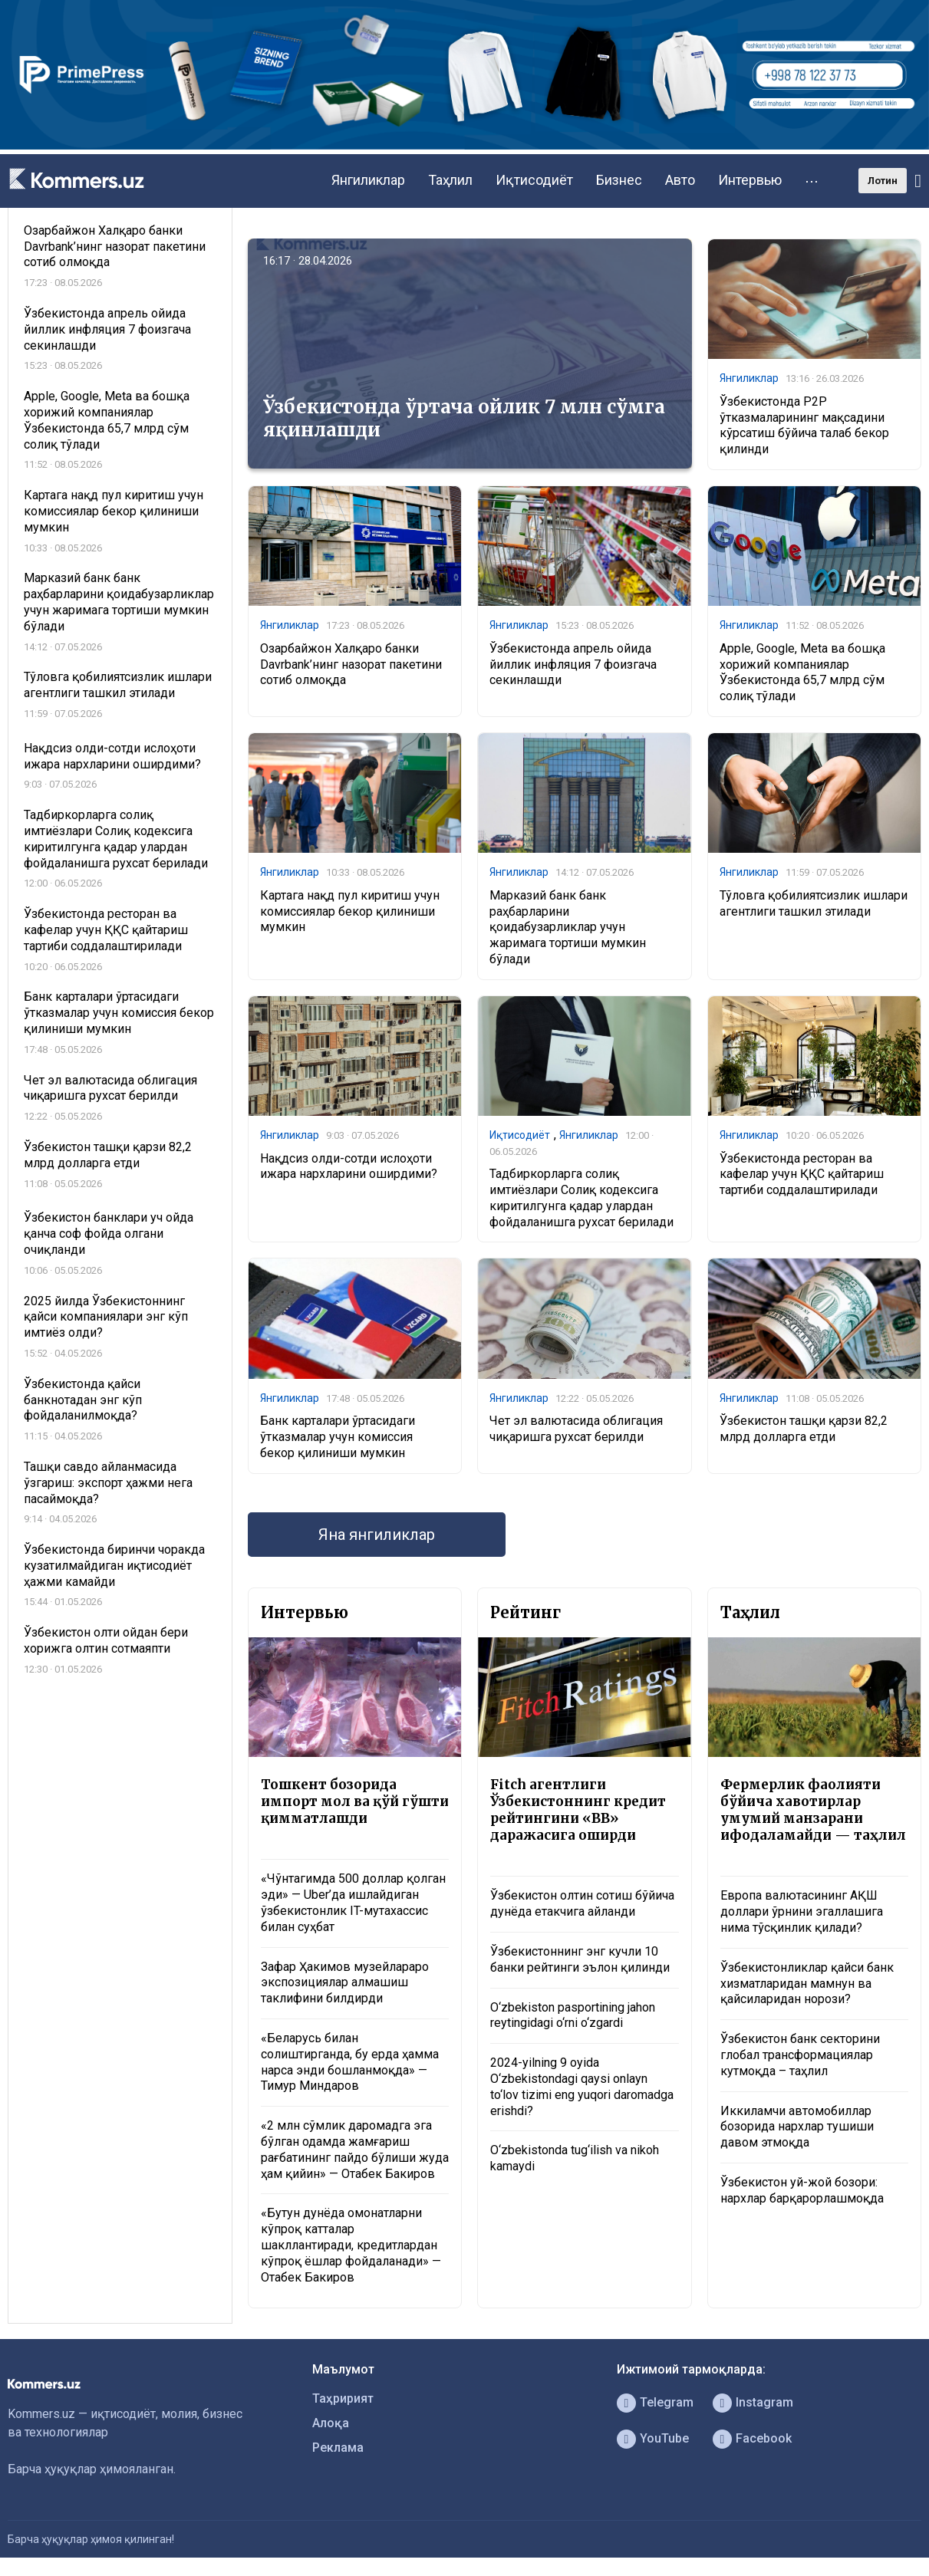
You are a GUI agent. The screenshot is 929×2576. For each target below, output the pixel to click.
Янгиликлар (368, 180)
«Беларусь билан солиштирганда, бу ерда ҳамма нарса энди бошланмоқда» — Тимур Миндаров (350, 2062)
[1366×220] (464, 145)
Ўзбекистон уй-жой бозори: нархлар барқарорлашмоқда (802, 2190)
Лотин (883, 180)
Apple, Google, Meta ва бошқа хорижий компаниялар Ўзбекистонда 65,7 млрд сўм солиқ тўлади (802, 672)
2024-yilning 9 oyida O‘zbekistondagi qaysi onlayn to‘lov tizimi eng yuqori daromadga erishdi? (582, 2086)
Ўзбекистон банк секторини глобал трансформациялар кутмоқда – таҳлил (800, 2055)
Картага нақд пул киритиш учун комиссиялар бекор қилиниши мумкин (350, 911)
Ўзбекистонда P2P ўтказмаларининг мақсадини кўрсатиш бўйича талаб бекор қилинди (804, 425)
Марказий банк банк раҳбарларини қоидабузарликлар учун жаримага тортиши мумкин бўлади (567, 927)
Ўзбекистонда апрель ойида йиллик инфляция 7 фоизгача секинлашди (573, 664)
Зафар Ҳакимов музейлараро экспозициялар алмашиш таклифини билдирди (345, 1982)
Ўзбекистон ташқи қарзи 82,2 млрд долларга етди (804, 1428)
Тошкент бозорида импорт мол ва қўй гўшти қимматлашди (355, 1801)
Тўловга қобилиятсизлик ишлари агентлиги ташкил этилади (814, 903)
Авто (680, 180)
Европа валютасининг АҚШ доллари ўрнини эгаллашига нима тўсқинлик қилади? (801, 1911)
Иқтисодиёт (534, 180)
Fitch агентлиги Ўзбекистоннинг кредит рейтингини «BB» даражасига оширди (578, 1810)
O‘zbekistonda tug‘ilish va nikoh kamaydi (574, 2158)
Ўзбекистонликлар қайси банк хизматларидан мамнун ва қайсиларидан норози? (807, 1983)
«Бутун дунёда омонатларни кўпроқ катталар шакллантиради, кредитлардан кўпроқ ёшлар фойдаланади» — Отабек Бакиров (351, 2245)
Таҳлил (450, 180)
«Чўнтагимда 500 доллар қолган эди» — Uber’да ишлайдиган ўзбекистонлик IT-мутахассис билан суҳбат (353, 1902)
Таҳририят (343, 2398)
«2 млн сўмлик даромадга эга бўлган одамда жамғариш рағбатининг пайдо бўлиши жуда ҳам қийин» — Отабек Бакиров (355, 2149)
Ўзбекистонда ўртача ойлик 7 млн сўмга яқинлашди (464, 418)
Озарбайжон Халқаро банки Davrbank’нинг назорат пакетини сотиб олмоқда (351, 664)
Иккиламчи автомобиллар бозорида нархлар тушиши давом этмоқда (797, 2127)
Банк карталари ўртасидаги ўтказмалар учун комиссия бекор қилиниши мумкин (337, 1436)
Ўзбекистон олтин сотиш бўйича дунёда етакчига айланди (582, 1903)
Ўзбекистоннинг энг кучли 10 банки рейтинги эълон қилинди (580, 1959)
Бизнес (619, 180)
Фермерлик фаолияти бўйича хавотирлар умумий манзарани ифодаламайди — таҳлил (813, 1810)
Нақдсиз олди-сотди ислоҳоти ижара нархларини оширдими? (348, 1166)
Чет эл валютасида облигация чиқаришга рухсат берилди (576, 1428)
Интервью (750, 180)
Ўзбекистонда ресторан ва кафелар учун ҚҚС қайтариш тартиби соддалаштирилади (802, 1174)
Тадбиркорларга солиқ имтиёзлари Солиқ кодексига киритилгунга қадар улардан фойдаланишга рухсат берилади (581, 1197)
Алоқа (330, 2423)
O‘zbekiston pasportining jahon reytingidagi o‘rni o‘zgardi (572, 2015)
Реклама (338, 2447)
